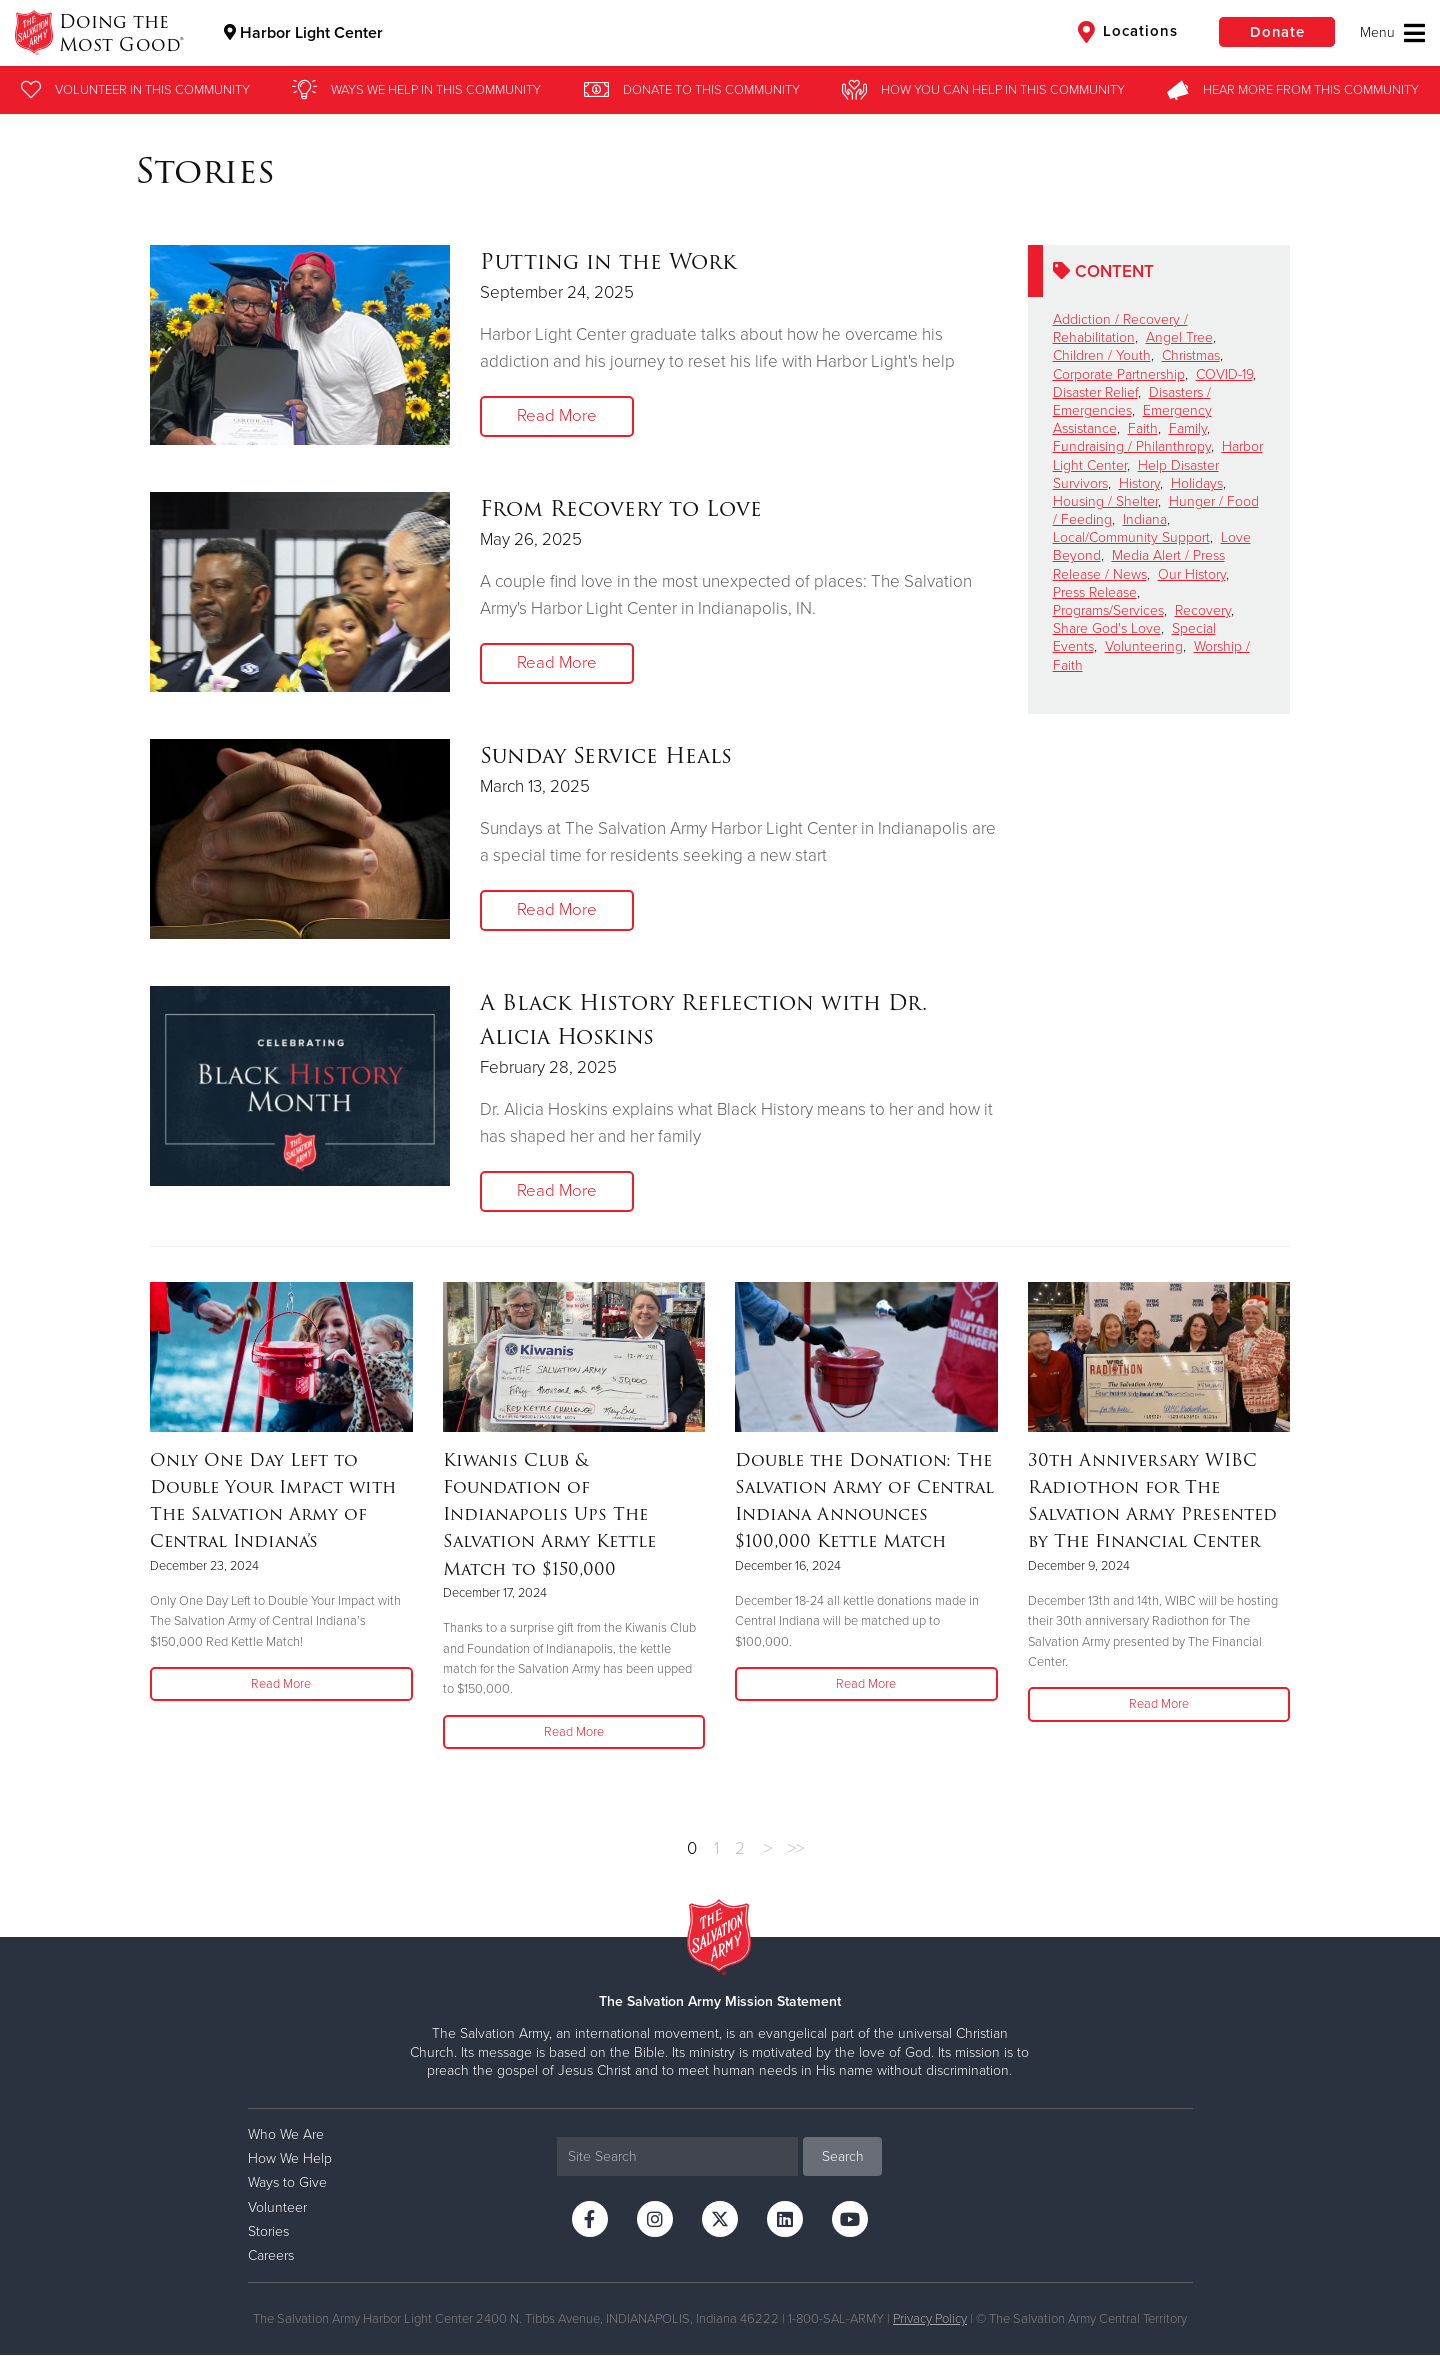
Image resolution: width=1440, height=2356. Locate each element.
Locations (1124, 32)
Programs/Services (1108, 610)
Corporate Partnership (1119, 374)
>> (796, 1848)
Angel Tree (1179, 337)
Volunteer (277, 2207)
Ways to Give (287, 2183)
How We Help (290, 2159)
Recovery (1203, 610)
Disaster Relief (1095, 392)
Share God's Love (1107, 628)
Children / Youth (1102, 355)
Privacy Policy (930, 2320)
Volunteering (1144, 646)
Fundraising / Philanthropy (1132, 446)
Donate (1275, 32)
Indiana (1145, 519)
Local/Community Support (1131, 537)
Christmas (1191, 355)
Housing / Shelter (1105, 501)
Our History (1192, 574)
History (1139, 483)
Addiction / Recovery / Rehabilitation (1120, 328)
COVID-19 (1224, 374)
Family (1188, 428)
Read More (557, 416)
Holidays (1197, 483)
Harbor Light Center (304, 33)
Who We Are (286, 2134)
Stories (268, 2231)
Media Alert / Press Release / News (1139, 564)
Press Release (1095, 592)
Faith (1143, 428)
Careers (271, 2255)
